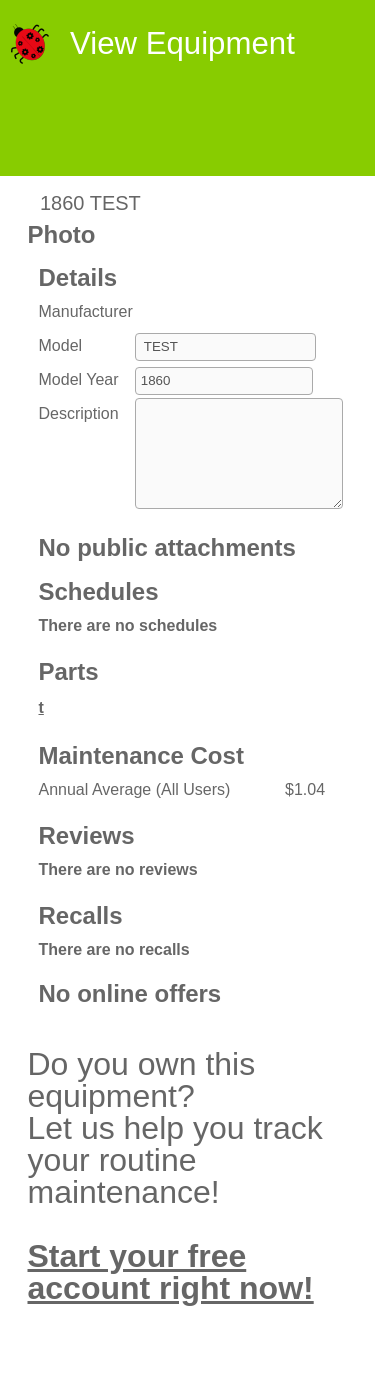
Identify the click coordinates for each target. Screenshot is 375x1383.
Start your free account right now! (171, 1293)
